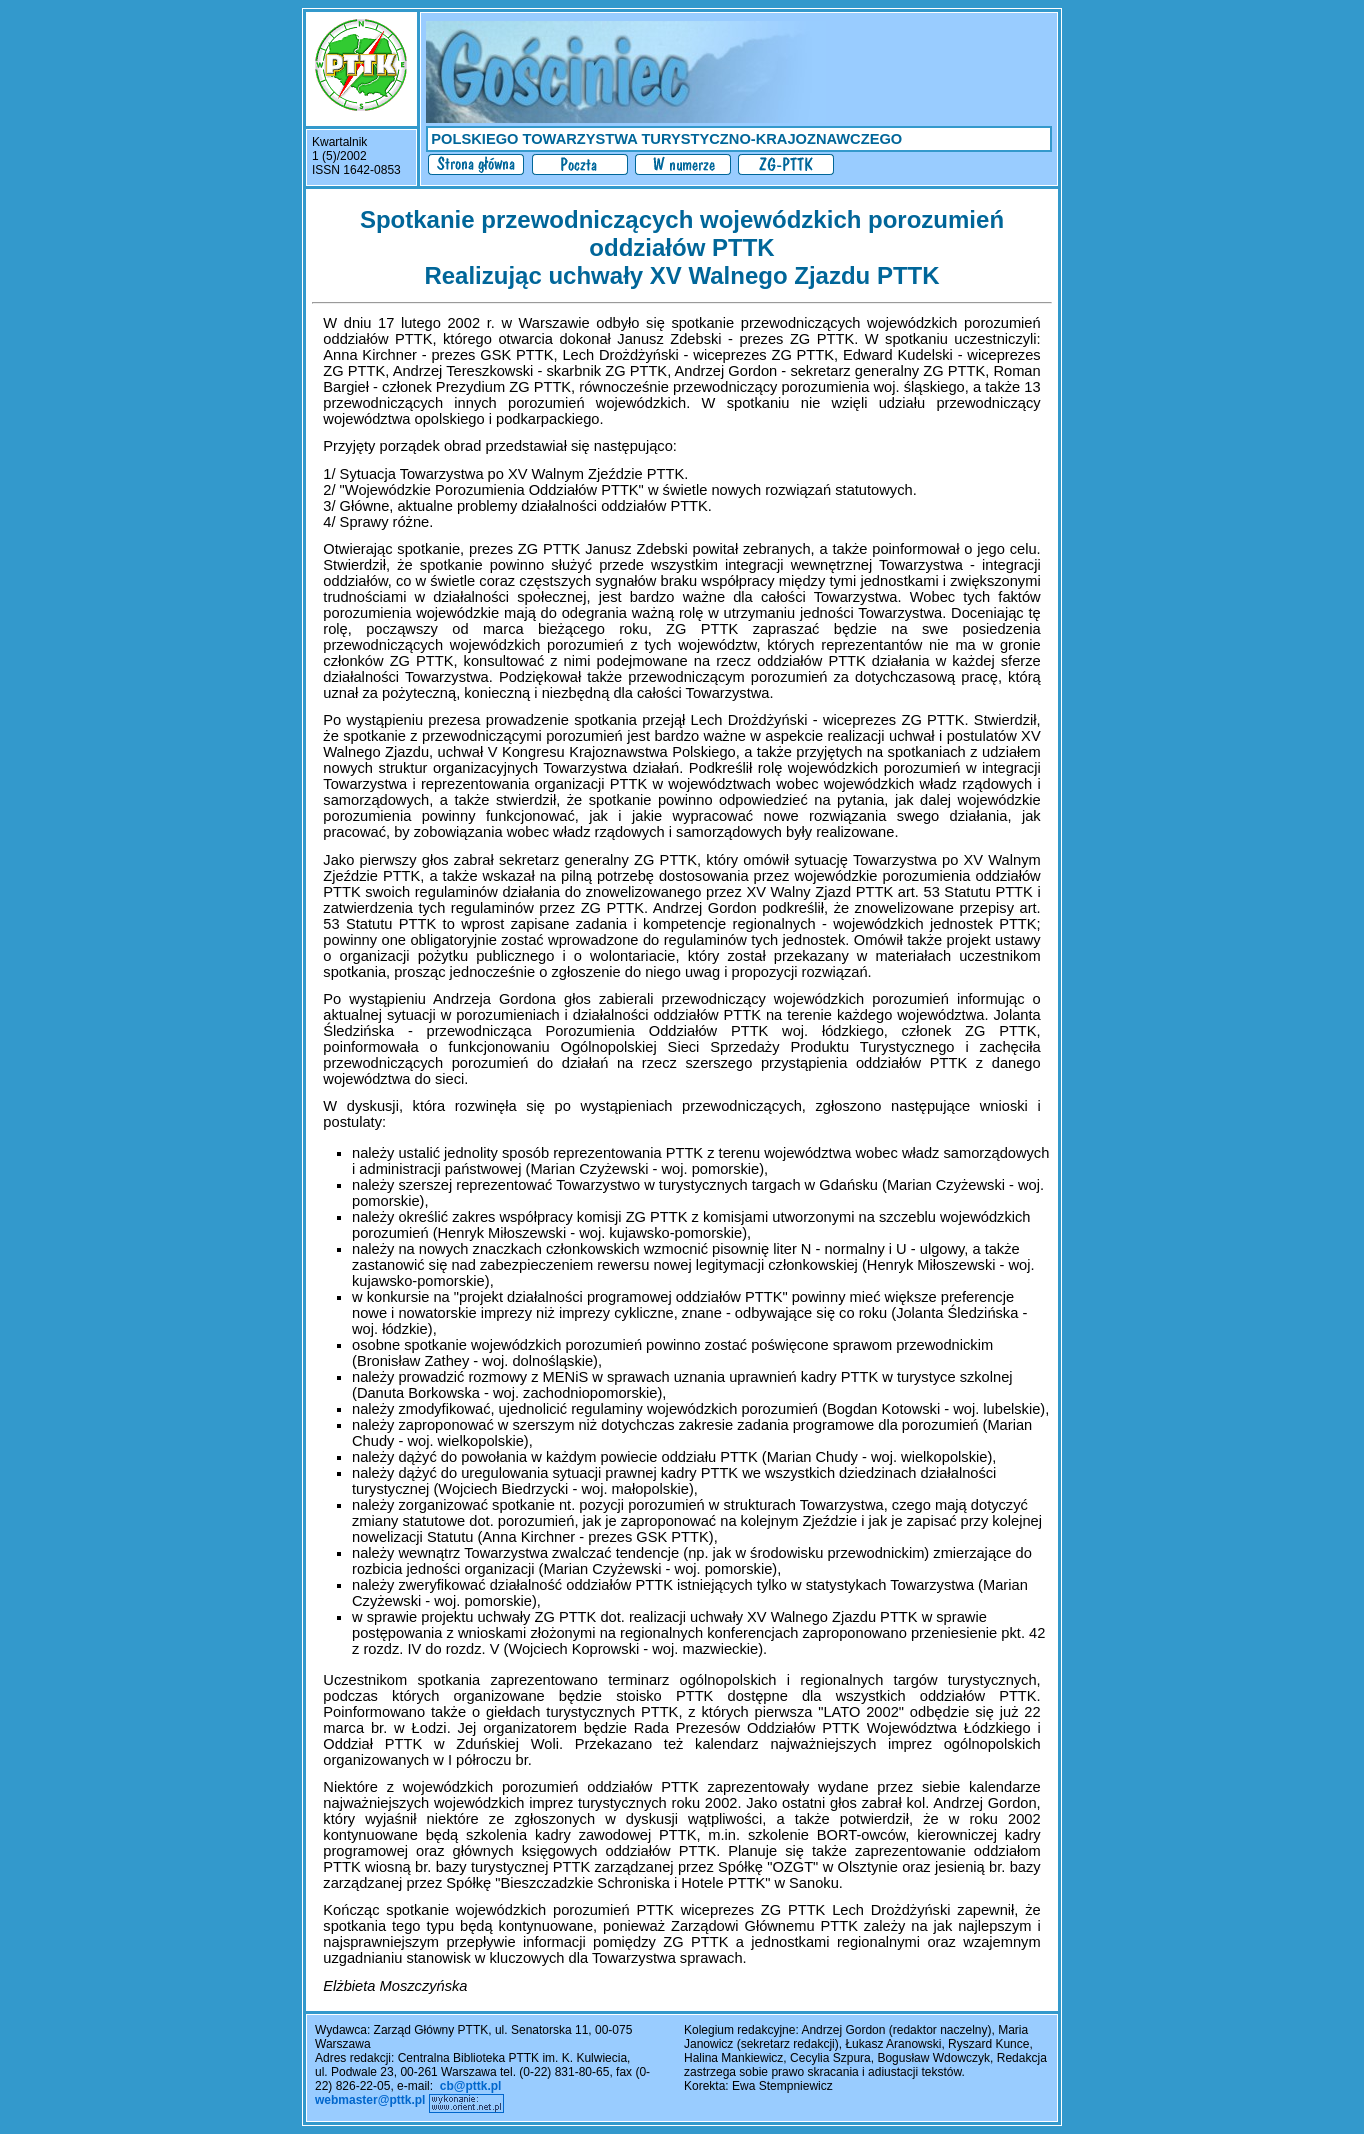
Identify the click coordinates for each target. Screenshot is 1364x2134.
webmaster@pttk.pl (370, 2100)
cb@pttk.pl (471, 2086)
